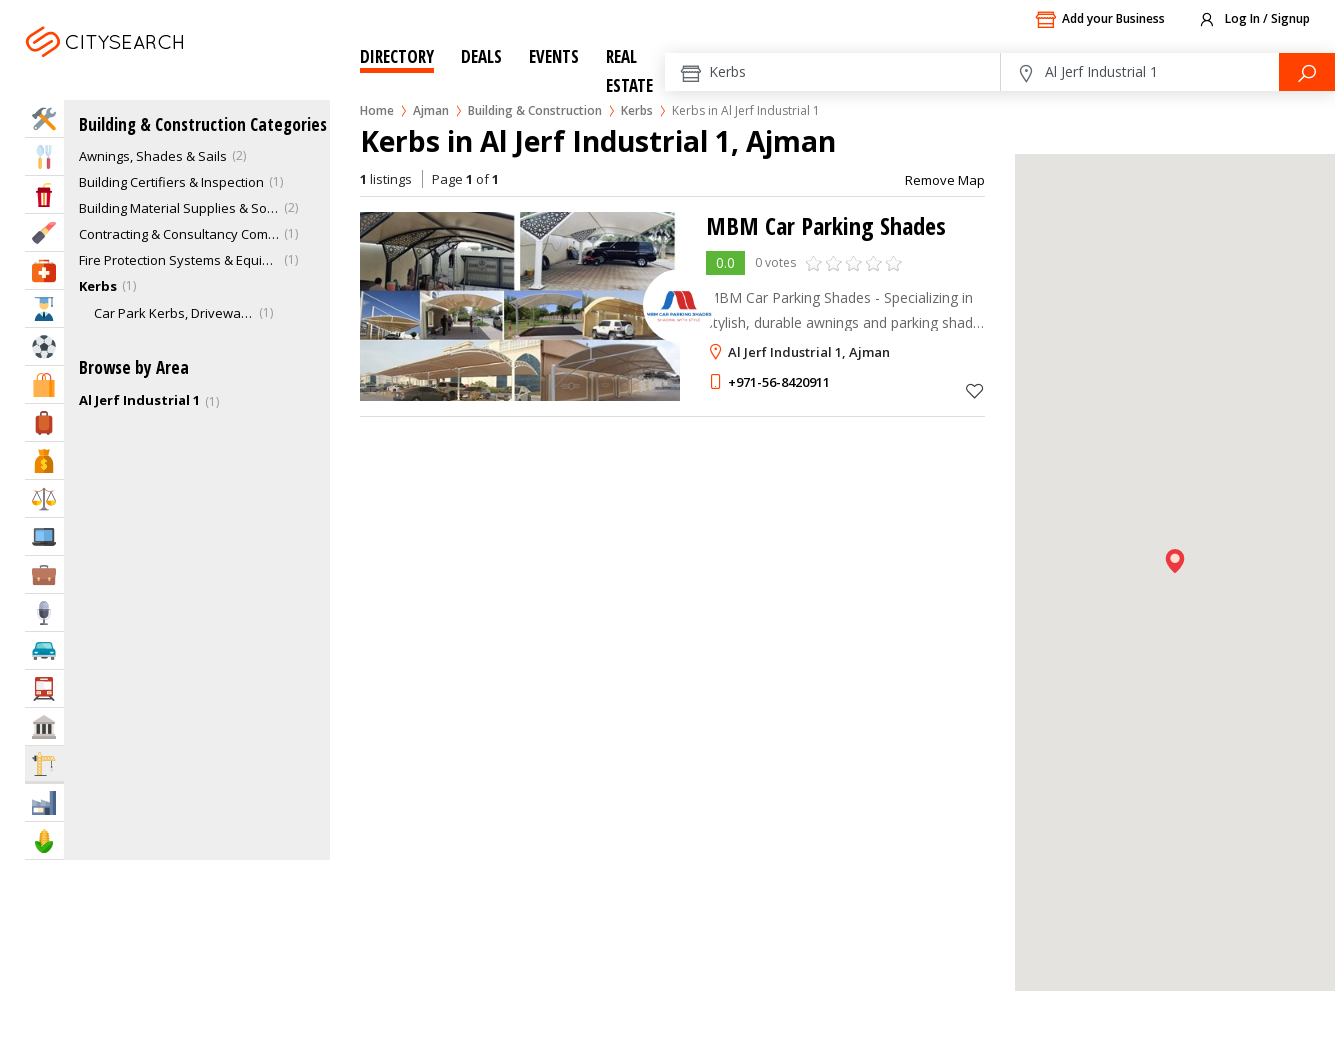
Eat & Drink (44, 156)
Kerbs (637, 110)
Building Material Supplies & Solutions (179, 208)
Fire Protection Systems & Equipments (179, 260)
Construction (44, 763)
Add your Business (1100, 20)
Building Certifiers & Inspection (171, 182)
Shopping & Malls (44, 384)
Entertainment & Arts (44, 194)
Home (377, 110)
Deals (481, 56)
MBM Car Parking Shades (826, 225)
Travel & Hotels (44, 422)
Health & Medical (44, 270)
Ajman (156, 66)
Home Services (44, 118)
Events (554, 56)
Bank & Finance (44, 460)
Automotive (44, 650)
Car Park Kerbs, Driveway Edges (174, 313)
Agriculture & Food (44, 840)
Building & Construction (535, 110)
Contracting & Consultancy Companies (179, 234)
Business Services (44, 574)
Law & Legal (44, 498)
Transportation (44, 688)
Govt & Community (44, 726)
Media (44, 612)
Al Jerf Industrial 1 (139, 400)
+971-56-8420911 (779, 382)
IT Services (44, 536)
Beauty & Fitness (44, 232)
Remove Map (945, 180)
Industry (44, 802)
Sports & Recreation (44, 346)
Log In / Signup (1253, 20)
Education (44, 308)
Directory (397, 56)
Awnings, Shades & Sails (153, 156)
